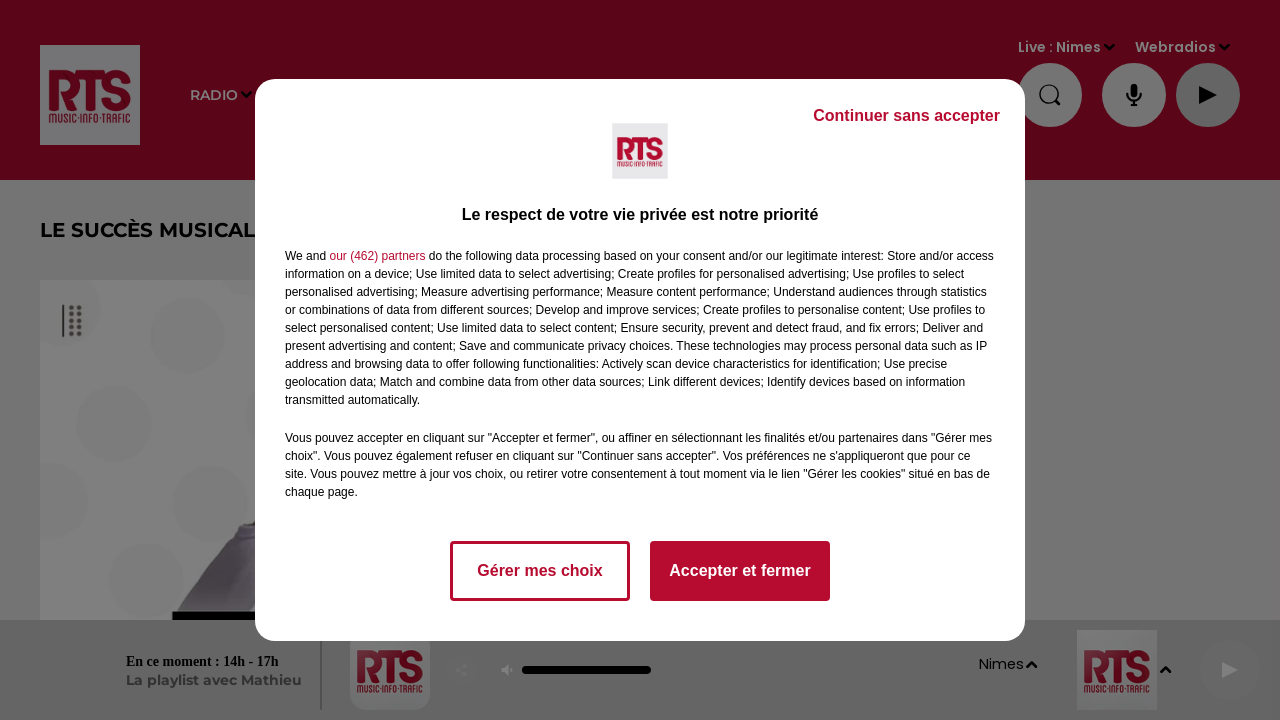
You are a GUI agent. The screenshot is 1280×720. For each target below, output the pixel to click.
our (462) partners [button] (377, 256)
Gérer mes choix (539, 570)
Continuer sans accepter (906, 115)
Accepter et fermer (739, 570)
